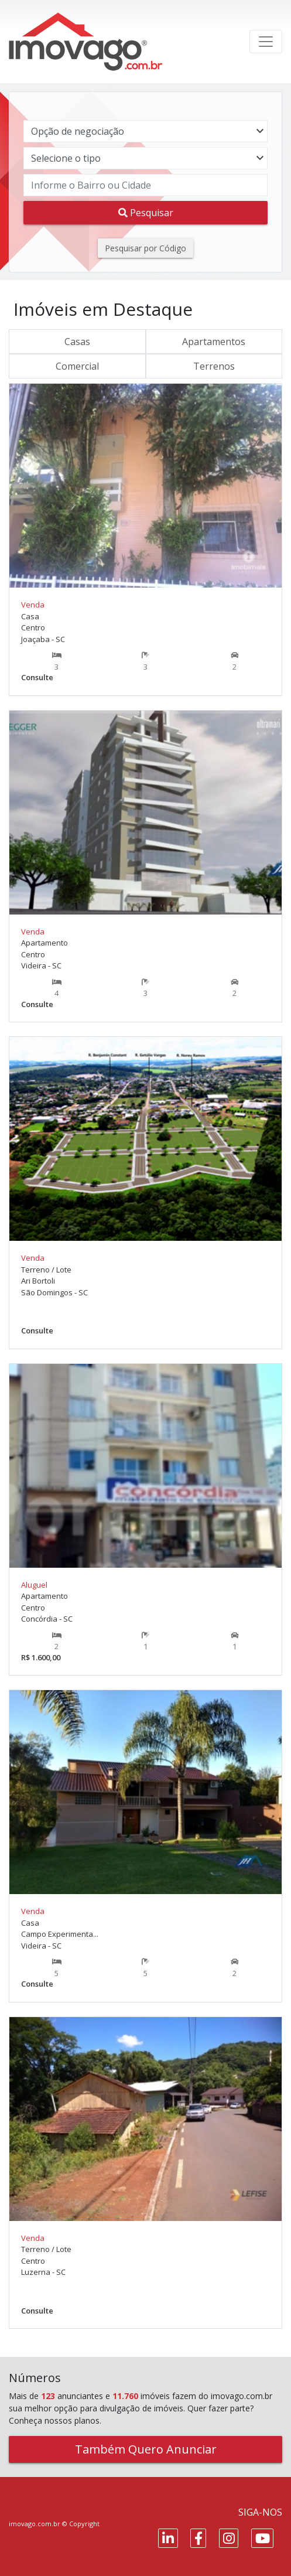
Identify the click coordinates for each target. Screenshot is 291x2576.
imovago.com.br (34, 2523)
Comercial (77, 366)
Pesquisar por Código (145, 248)
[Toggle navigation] (265, 41)
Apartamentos (213, 341)
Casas (77, 341)
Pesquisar (145, 212)
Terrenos (214, 366)
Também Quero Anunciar (146, 2449)
